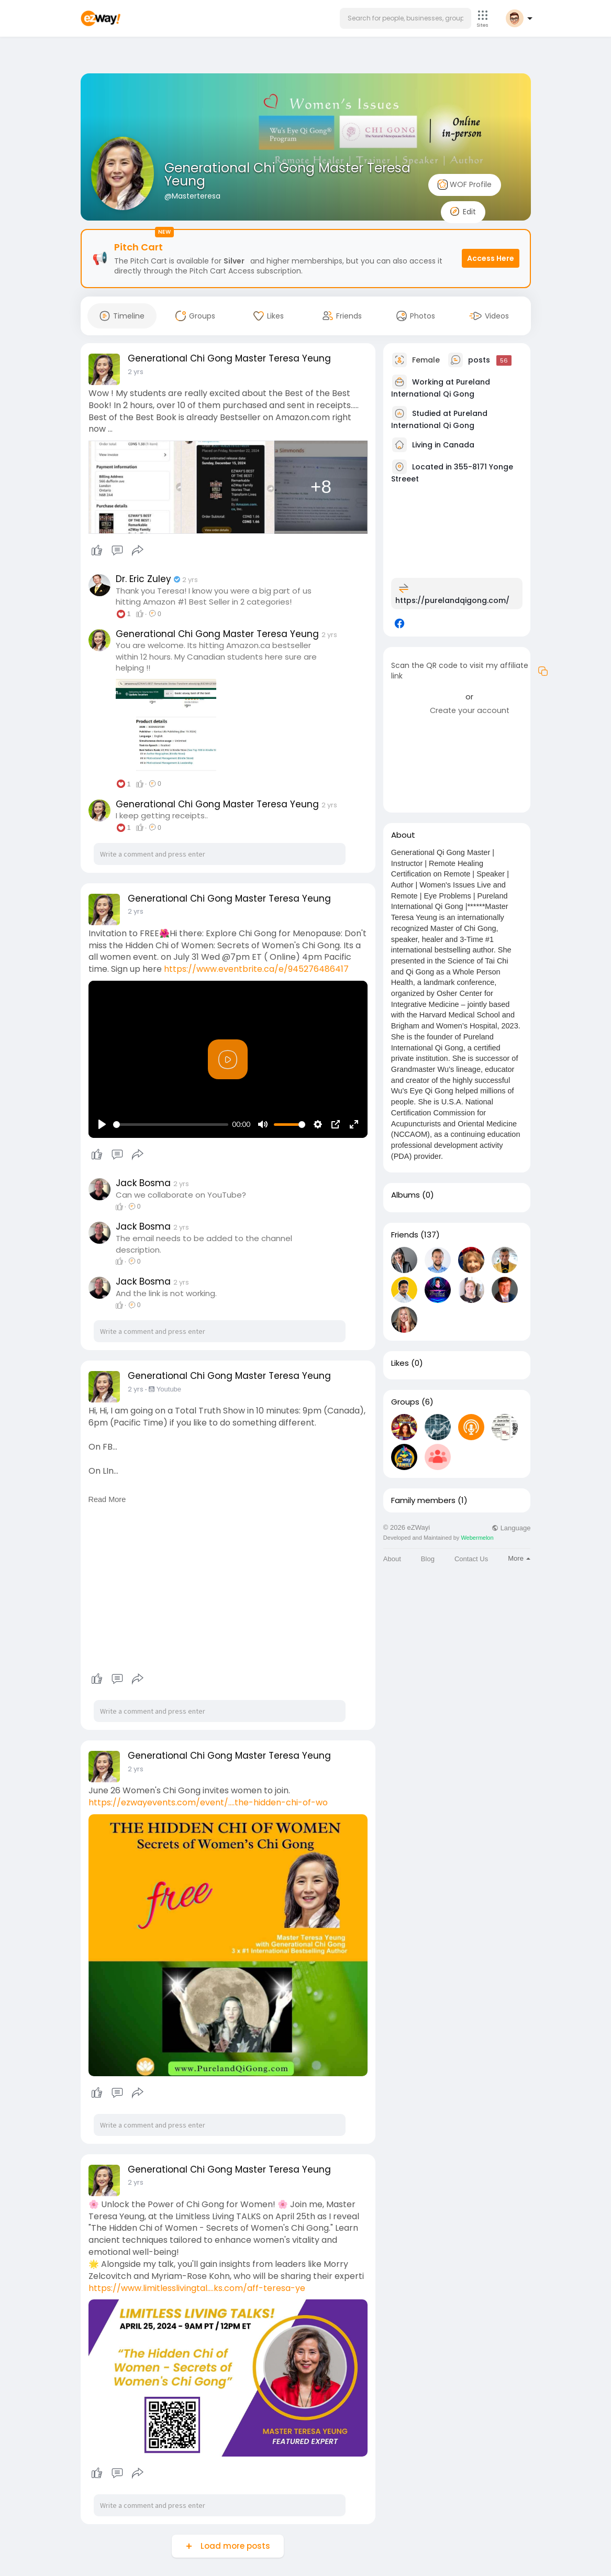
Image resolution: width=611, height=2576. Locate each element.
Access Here (490, 258)
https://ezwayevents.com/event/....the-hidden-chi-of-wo (208, 1802)
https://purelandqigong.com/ (452, 600)
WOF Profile (465, 184)
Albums (405, 1195)
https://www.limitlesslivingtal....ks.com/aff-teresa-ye (196, 2288)
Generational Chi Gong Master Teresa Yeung (287, 174)
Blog (428, 1558)
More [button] (519, 1558)
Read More (107, 1499)
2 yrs (135, 372)
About (392, 1558)
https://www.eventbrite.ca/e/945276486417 (256, 969)
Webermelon (477, 1537)
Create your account (469, 710)
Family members (423, 1500)
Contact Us (471, 1558)
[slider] (170, 1125)
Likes (400, 1363)
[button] (405, 18)
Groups (405, 1402)
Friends (404, 1235)
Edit (463, 211)
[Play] (102, 1124)
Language (511, 1528)
